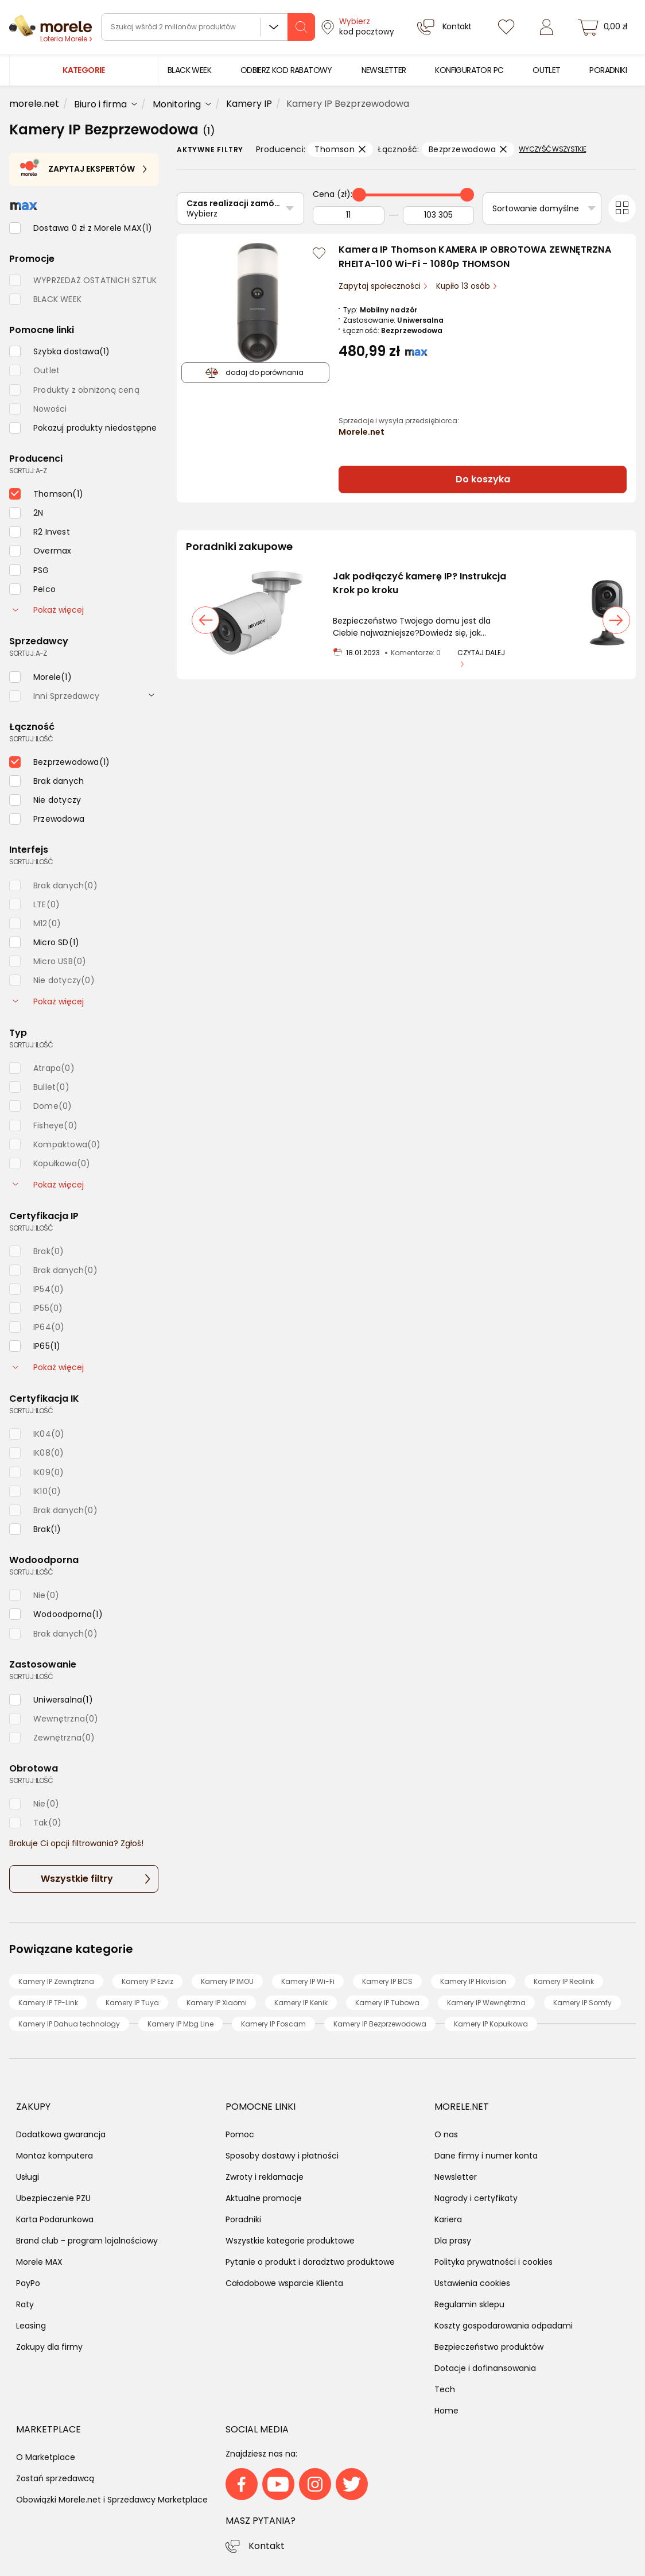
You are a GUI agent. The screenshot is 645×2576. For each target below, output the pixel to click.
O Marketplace (45, 2457)
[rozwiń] (151, 694)
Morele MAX (39, 2262)
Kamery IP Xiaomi (216, 2003)
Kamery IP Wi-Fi (308, 1981)
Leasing (31, 2325)
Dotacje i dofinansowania (485, 2368)
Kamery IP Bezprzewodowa (379, 2024)
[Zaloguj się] (546, 27)
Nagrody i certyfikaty (476, 2198)
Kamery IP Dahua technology (69, 2024)
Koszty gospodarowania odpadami (503, 2325)
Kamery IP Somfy (582, 2003)
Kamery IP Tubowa (387, 2003)
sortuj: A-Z (27, 470)
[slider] (359, 195)
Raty (25, 2304)
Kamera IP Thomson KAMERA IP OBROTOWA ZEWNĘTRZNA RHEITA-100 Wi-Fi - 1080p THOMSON (475, 256)
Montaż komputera (54, 2155)
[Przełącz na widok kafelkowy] (622, 208)
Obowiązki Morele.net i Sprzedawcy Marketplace (112, 2499)
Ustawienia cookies (472, 2283)
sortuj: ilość (31, 739)
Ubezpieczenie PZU (53, 2198)
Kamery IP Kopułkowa (491, 2024)
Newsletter (455, 2177)
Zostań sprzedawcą (55, 2478)
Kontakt (266, 2545)
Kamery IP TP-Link (48, 2003)
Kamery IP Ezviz (147, 1981)
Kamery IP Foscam (273, 2024)
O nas (446, 2134)
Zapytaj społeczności (381, 286)
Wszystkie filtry (77, 1878)
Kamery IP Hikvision (473, 1981)
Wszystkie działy (273, 27)
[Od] (348, 215)
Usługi (27, 2177)
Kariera (448, 2219)
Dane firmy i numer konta (486, 2155)
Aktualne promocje (264, 2198)
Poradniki (243, 2219)
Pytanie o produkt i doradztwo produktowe (310, 2262)
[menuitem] (189, 70)
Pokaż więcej (48, 610)
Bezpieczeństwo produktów (488, 2347)
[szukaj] (301, 27)
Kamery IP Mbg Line (180, 2024)
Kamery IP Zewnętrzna (56, 1981)
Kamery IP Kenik (301, 2003)
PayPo (28, 2283)
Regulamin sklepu (469, 2304)
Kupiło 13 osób (464, 286)
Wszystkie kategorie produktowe (290, 2240)
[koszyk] (604, 27)
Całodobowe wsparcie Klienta (284, 2283)
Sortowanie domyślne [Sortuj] (535, 208)
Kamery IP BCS (387, 1981)
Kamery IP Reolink (564, 1981)
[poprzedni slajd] (205, 620)
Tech (444, 2389)
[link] (189, 70)
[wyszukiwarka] (208, 27)
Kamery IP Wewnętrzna (486, 2003)
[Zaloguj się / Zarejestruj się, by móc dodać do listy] (319, 253)
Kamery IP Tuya (132, 2003)
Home (446, 2410)
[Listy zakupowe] (506, 27)
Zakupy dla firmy (49, 2347)
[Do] (439, 215)
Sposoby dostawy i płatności (282, 2155)
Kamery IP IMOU (227, 1981)
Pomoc (240, 2134)
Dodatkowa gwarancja (61, 2134)
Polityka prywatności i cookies (493, 2262)
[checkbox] (81, 228)
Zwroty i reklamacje (265, 2177)
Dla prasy (452, 2240)
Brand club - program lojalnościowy (87, 2240)
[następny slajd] (616, 620)
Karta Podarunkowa (55, 2219)
